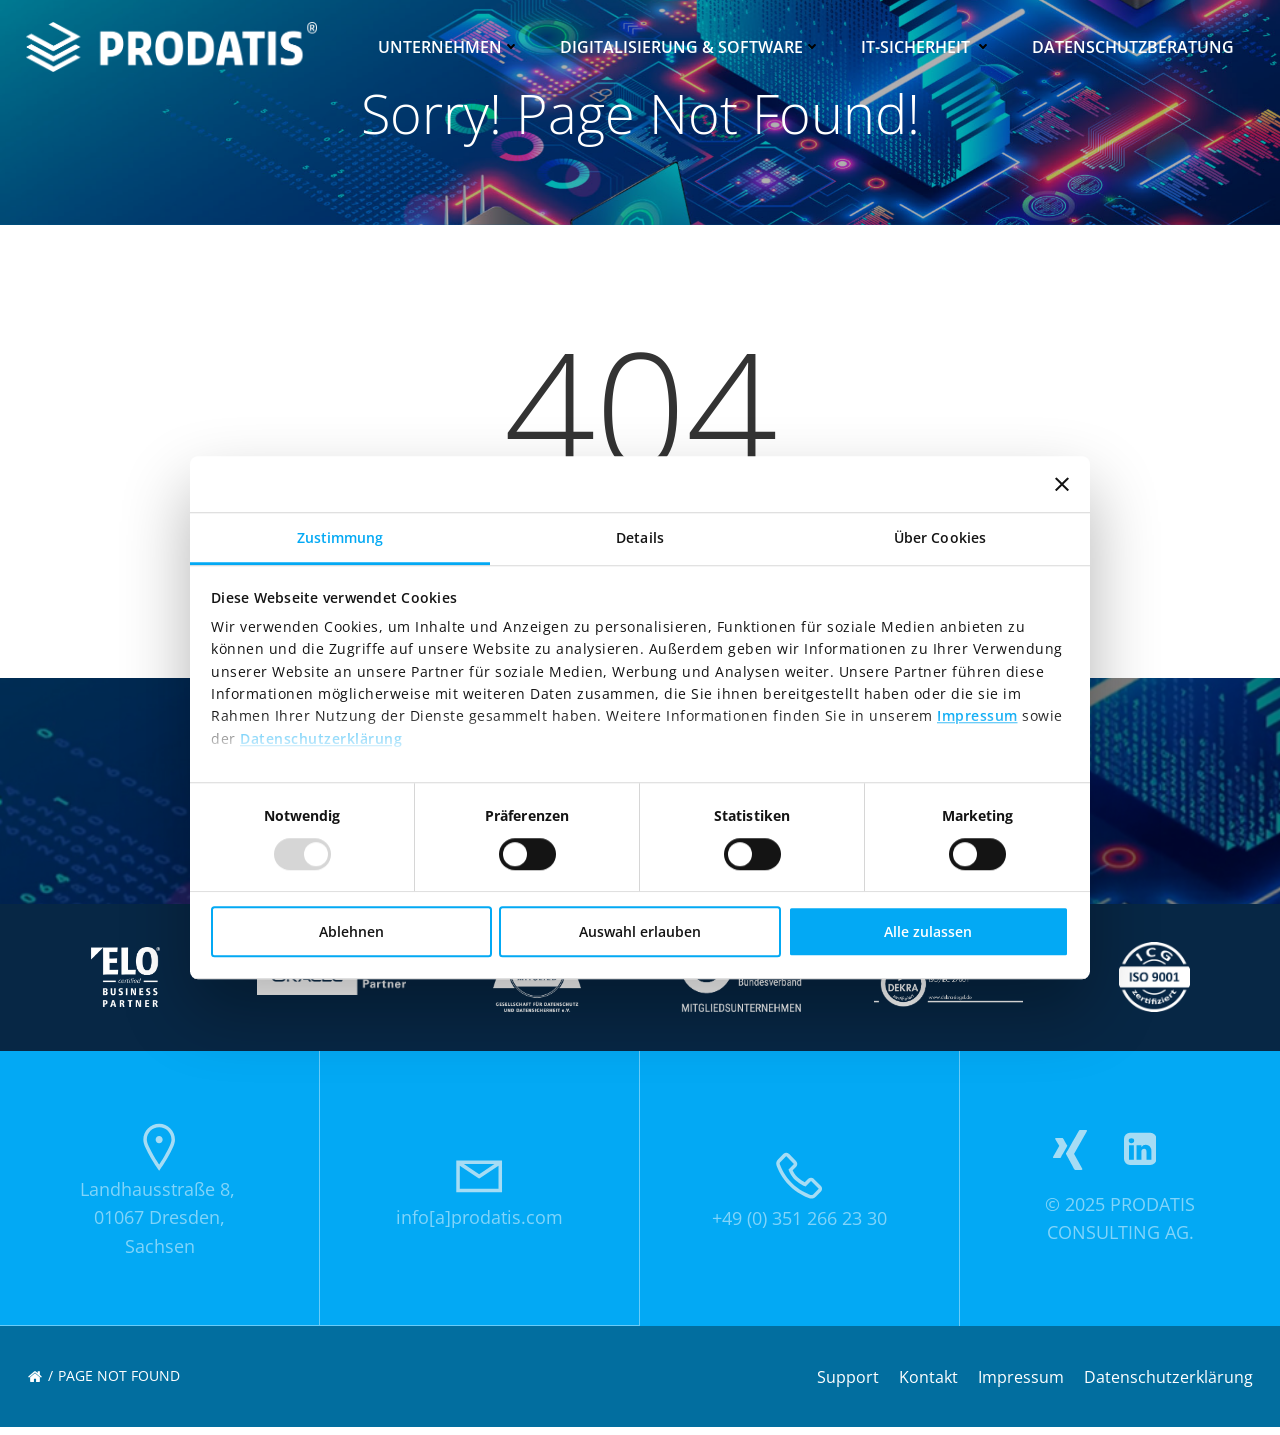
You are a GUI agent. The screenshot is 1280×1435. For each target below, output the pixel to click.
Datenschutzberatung (1135, 45)
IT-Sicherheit (928, 45)
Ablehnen (351, 931)
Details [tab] (640, 537)
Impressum (977, 716)
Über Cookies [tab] (940, 537)
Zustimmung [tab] (340, 537)
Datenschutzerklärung (321, 738)
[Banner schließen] (1062, 484)
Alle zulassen (928, 931)
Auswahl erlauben (640, 931)
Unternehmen (451, 45)
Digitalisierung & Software (692, 45)
